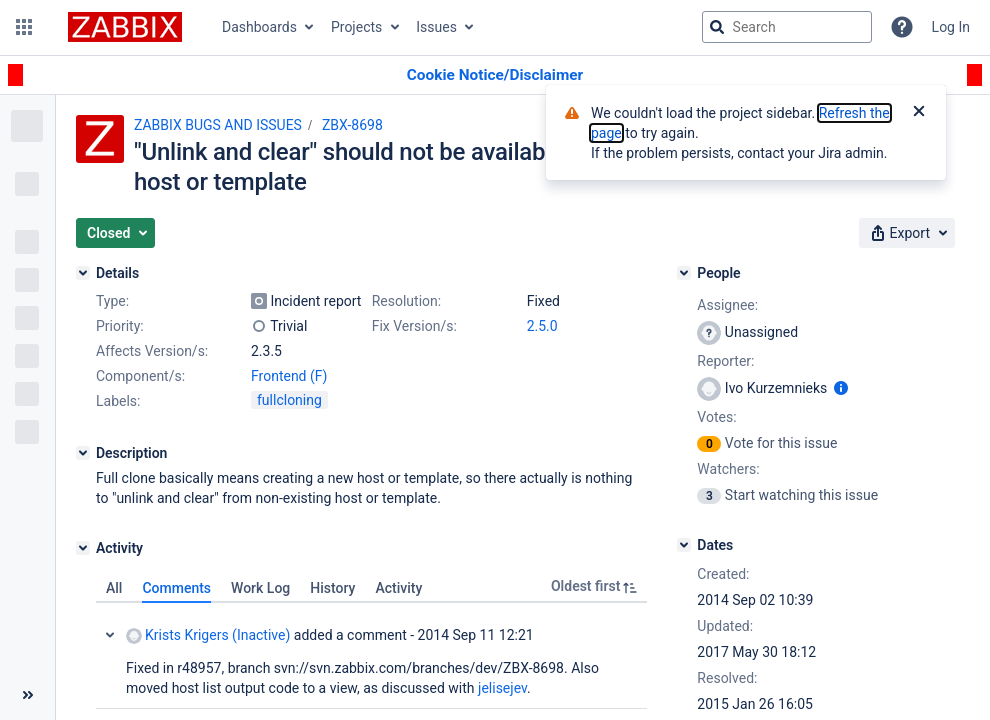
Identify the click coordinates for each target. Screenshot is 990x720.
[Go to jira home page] (125, 27)
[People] (684, 273)
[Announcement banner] (495, 75)
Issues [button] (436, 27)
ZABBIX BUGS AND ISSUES (218, 125)
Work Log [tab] (260, 588)
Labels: (118, 401)
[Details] (83, 273)
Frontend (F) (289, 376)
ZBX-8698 (352, 125)
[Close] (919, 113)
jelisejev (502, 688)
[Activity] (83, 548)
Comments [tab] (176, 588)
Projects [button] (356, 27)
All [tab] (114, 588)
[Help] (902, 27)
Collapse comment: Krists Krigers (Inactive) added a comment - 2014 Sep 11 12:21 (110, 635)
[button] (24, 27)
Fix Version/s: (414, 326)
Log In (951, 27)
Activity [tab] (398, 588)
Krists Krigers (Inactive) (208, 635)
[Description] (83, 453)
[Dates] (684, 545)
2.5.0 (542, 326)
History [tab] (332, 588)
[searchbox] (787, 27)
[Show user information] (841, 388)
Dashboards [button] (259, 27)
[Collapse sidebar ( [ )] (27, 695)
